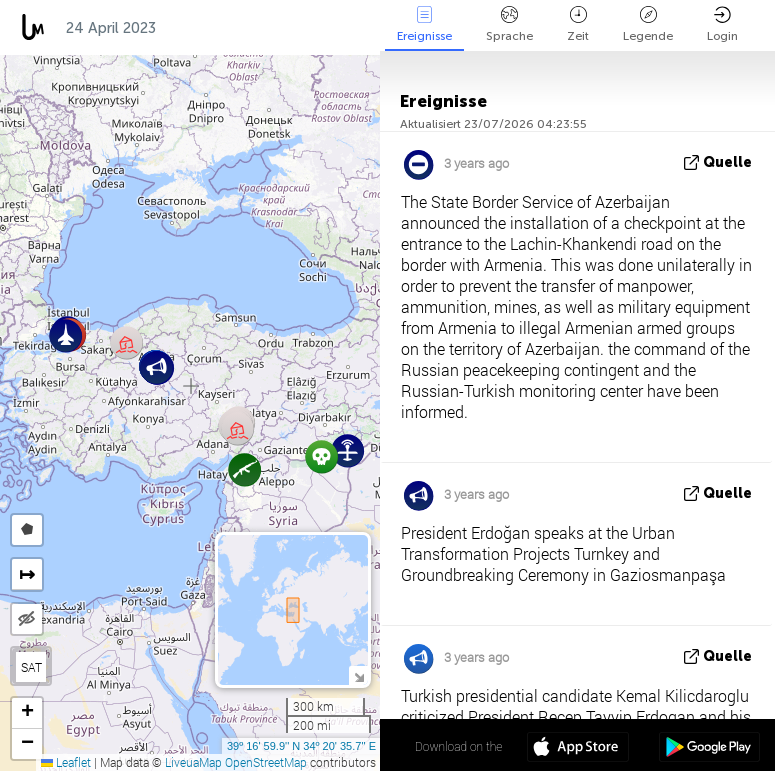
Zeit (578, 24)
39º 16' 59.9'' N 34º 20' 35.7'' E (301, 746)
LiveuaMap (193, 762)
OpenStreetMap (266, 762)
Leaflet (66, 762)
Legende (648, 24)
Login (722, 24)
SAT (31, 667)
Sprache (509, 24)
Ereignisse (424, 24)
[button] (126, 342)
